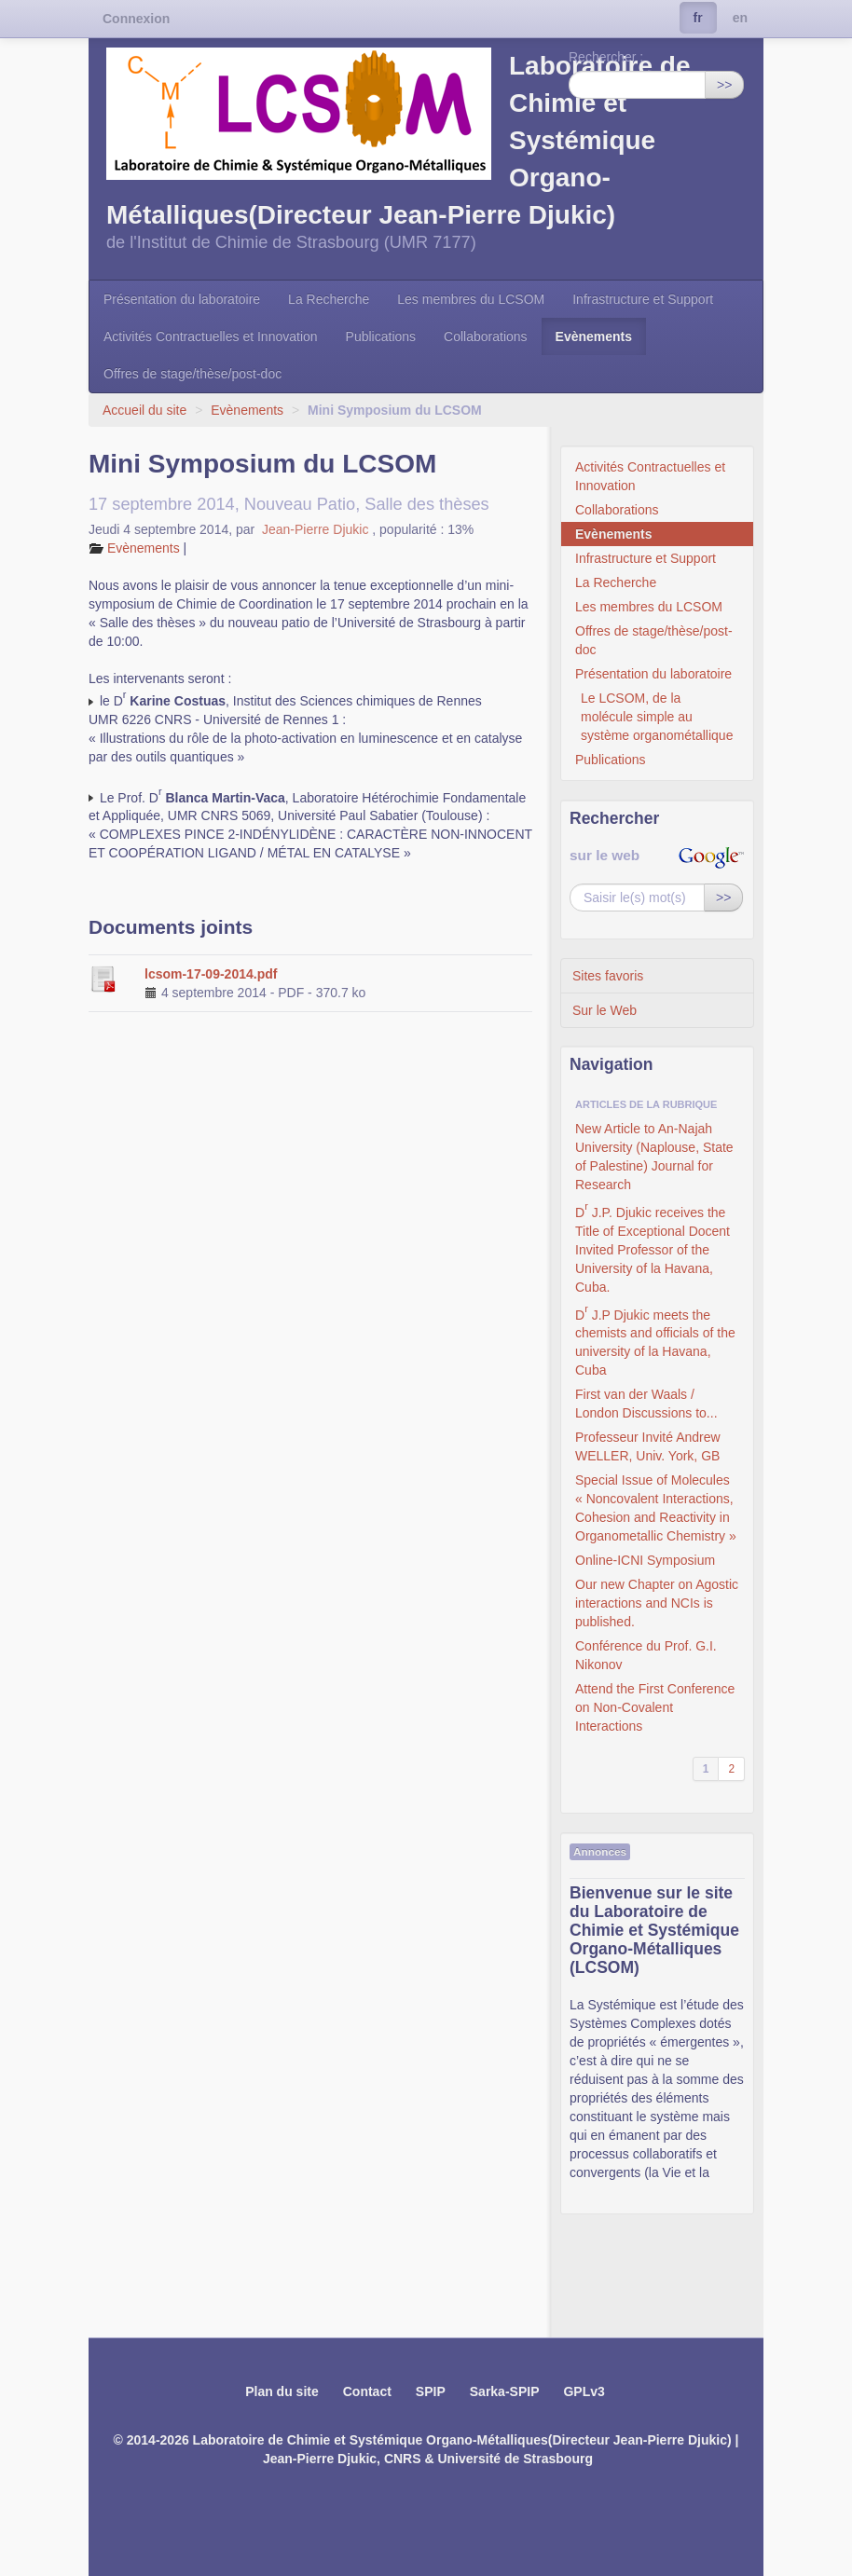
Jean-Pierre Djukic (317, 529)
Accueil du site (144, 410)
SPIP (431, 2391)
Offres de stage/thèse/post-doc (192, 373)
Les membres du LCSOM (470, 299)
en (740, 17)
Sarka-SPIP (505, 2391)
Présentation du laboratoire (181, 299)
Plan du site (282, 2391)
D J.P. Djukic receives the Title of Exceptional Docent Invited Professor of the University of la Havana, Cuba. (652, 1247)
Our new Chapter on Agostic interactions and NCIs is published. (656, 1603)
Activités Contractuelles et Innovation (210, 336)
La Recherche (328, 299)
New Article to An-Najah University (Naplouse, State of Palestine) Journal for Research (654, 1156)
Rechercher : (606, 56)
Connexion (136, 18)
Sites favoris (607, 975)
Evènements (594, 336)
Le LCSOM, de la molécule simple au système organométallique (657, 717)
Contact (367, 2391)
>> (724, 84)
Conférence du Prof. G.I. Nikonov (646, 1655)
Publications (381, 336)
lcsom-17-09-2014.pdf (210, 973)
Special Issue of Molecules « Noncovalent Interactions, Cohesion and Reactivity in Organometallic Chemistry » (655, 1508)
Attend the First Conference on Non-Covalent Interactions (655, 1707)
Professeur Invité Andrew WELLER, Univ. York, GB (648, 1446)
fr (698, 17)
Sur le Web (604, 1010)
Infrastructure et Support (642, 299)
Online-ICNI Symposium (645, 1560)
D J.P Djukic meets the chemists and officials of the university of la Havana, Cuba (655, 1340)
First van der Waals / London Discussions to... (646, 1403)
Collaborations (486, 336)
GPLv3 (583, 2391)
